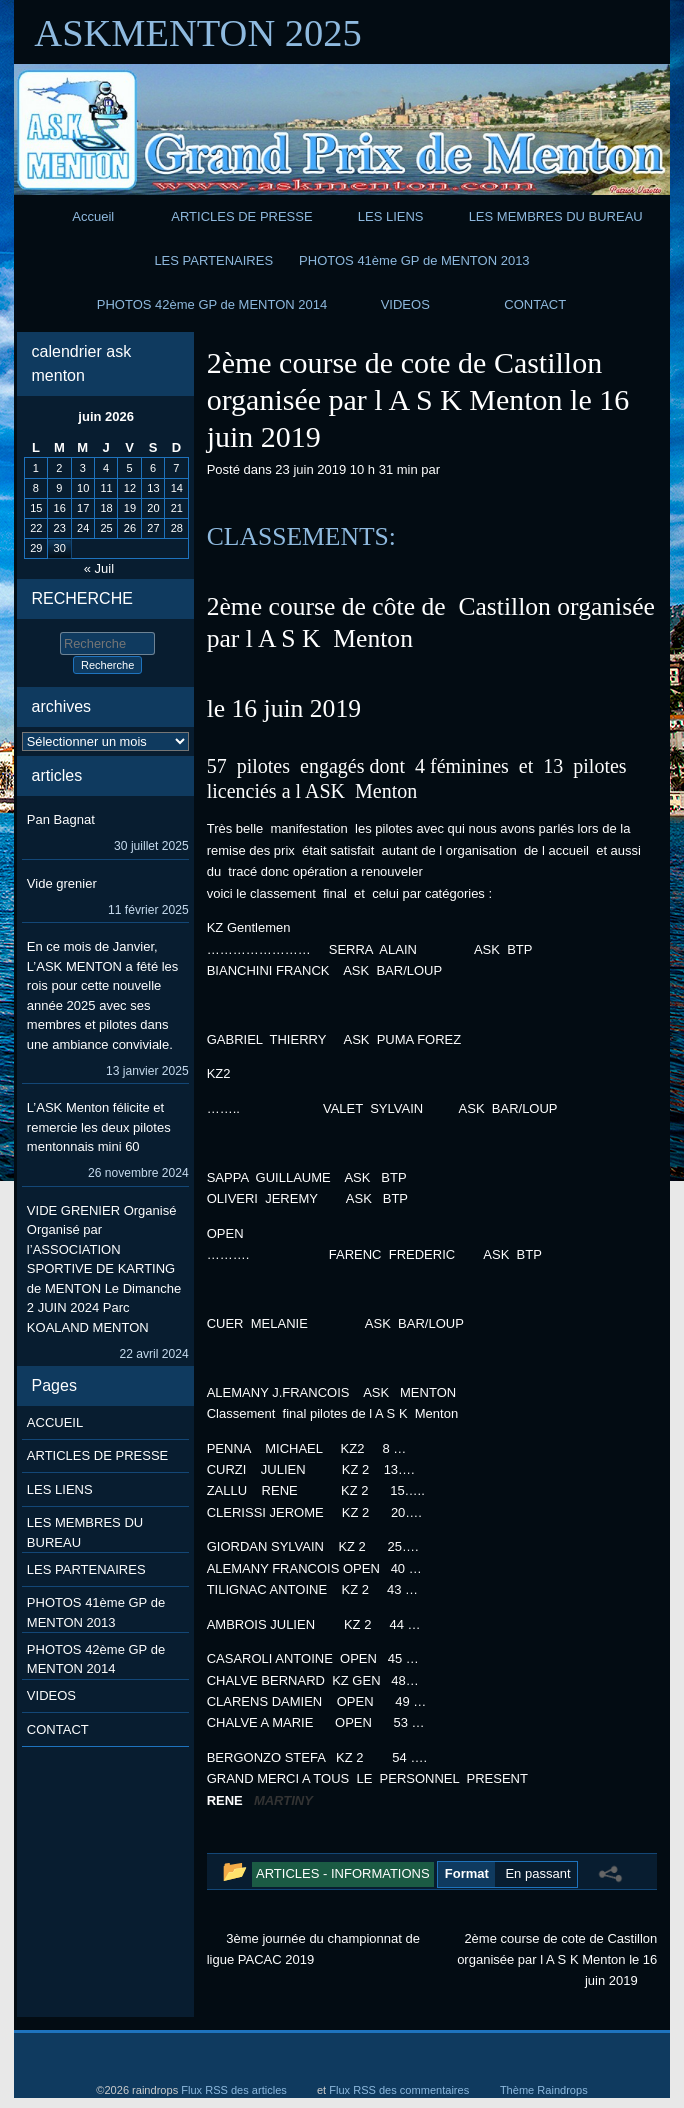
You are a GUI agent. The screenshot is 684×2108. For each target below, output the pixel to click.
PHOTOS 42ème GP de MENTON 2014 (212, 304)
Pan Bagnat (61, 819)
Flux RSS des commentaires (399, 2090)
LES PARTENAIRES (213, 260)
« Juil (99, 568)
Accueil (93, 216)
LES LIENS (391, 216)
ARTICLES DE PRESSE (241, 216)
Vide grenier (62, 883)
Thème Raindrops (544, 2090)
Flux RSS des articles (234, 2090)
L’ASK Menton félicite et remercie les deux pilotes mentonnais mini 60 (99, 1127)
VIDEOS (405, 304)
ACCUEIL (55, 1422)
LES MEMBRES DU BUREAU (556, 216)
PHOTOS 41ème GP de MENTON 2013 (414, 260)
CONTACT (535, 304)
